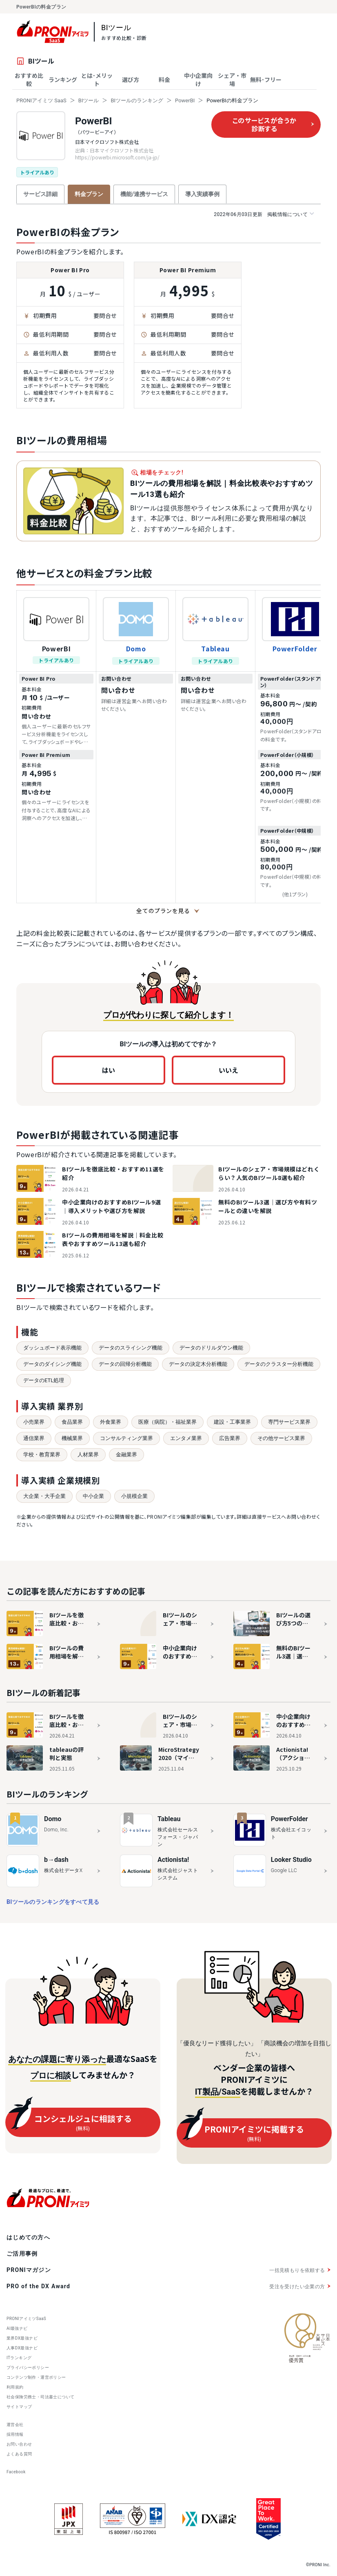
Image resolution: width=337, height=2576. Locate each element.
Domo (136, 648)
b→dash (56, 1860)
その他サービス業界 (281, 1438)
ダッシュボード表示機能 (52, 1348)
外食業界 (110, 1422)
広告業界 (229, 1438)
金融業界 (126, 1454)
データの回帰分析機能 (125, 1364)
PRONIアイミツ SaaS (41, 100)
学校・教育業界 (41, 1454)
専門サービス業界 (289, 1422)
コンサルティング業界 (126, 1438)
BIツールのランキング (137, 100)
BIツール (88, 100)
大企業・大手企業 (44, 1496)
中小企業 (93, 1496)
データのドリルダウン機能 (211, 1348)
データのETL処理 (43, 1380)
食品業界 (72, 1422)
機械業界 (72, 1438)
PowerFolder (295, 648)
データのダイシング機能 (52, 1364)
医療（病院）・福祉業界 (167, 1422)
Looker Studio (291, 1860)
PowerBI (185, 100)
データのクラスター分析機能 (278, 1364)
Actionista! (173, 1860)
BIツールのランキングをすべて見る (53, 1902)
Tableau (215, 648)
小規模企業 (134, 1496)
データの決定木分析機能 (198, 1364)
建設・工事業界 (232, 1422)
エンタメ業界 (186, 1438)
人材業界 (88, 1454)
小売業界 (33, 1422)
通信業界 (33, 1438)
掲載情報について (264, 214)
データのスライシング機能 (130, 1348)
